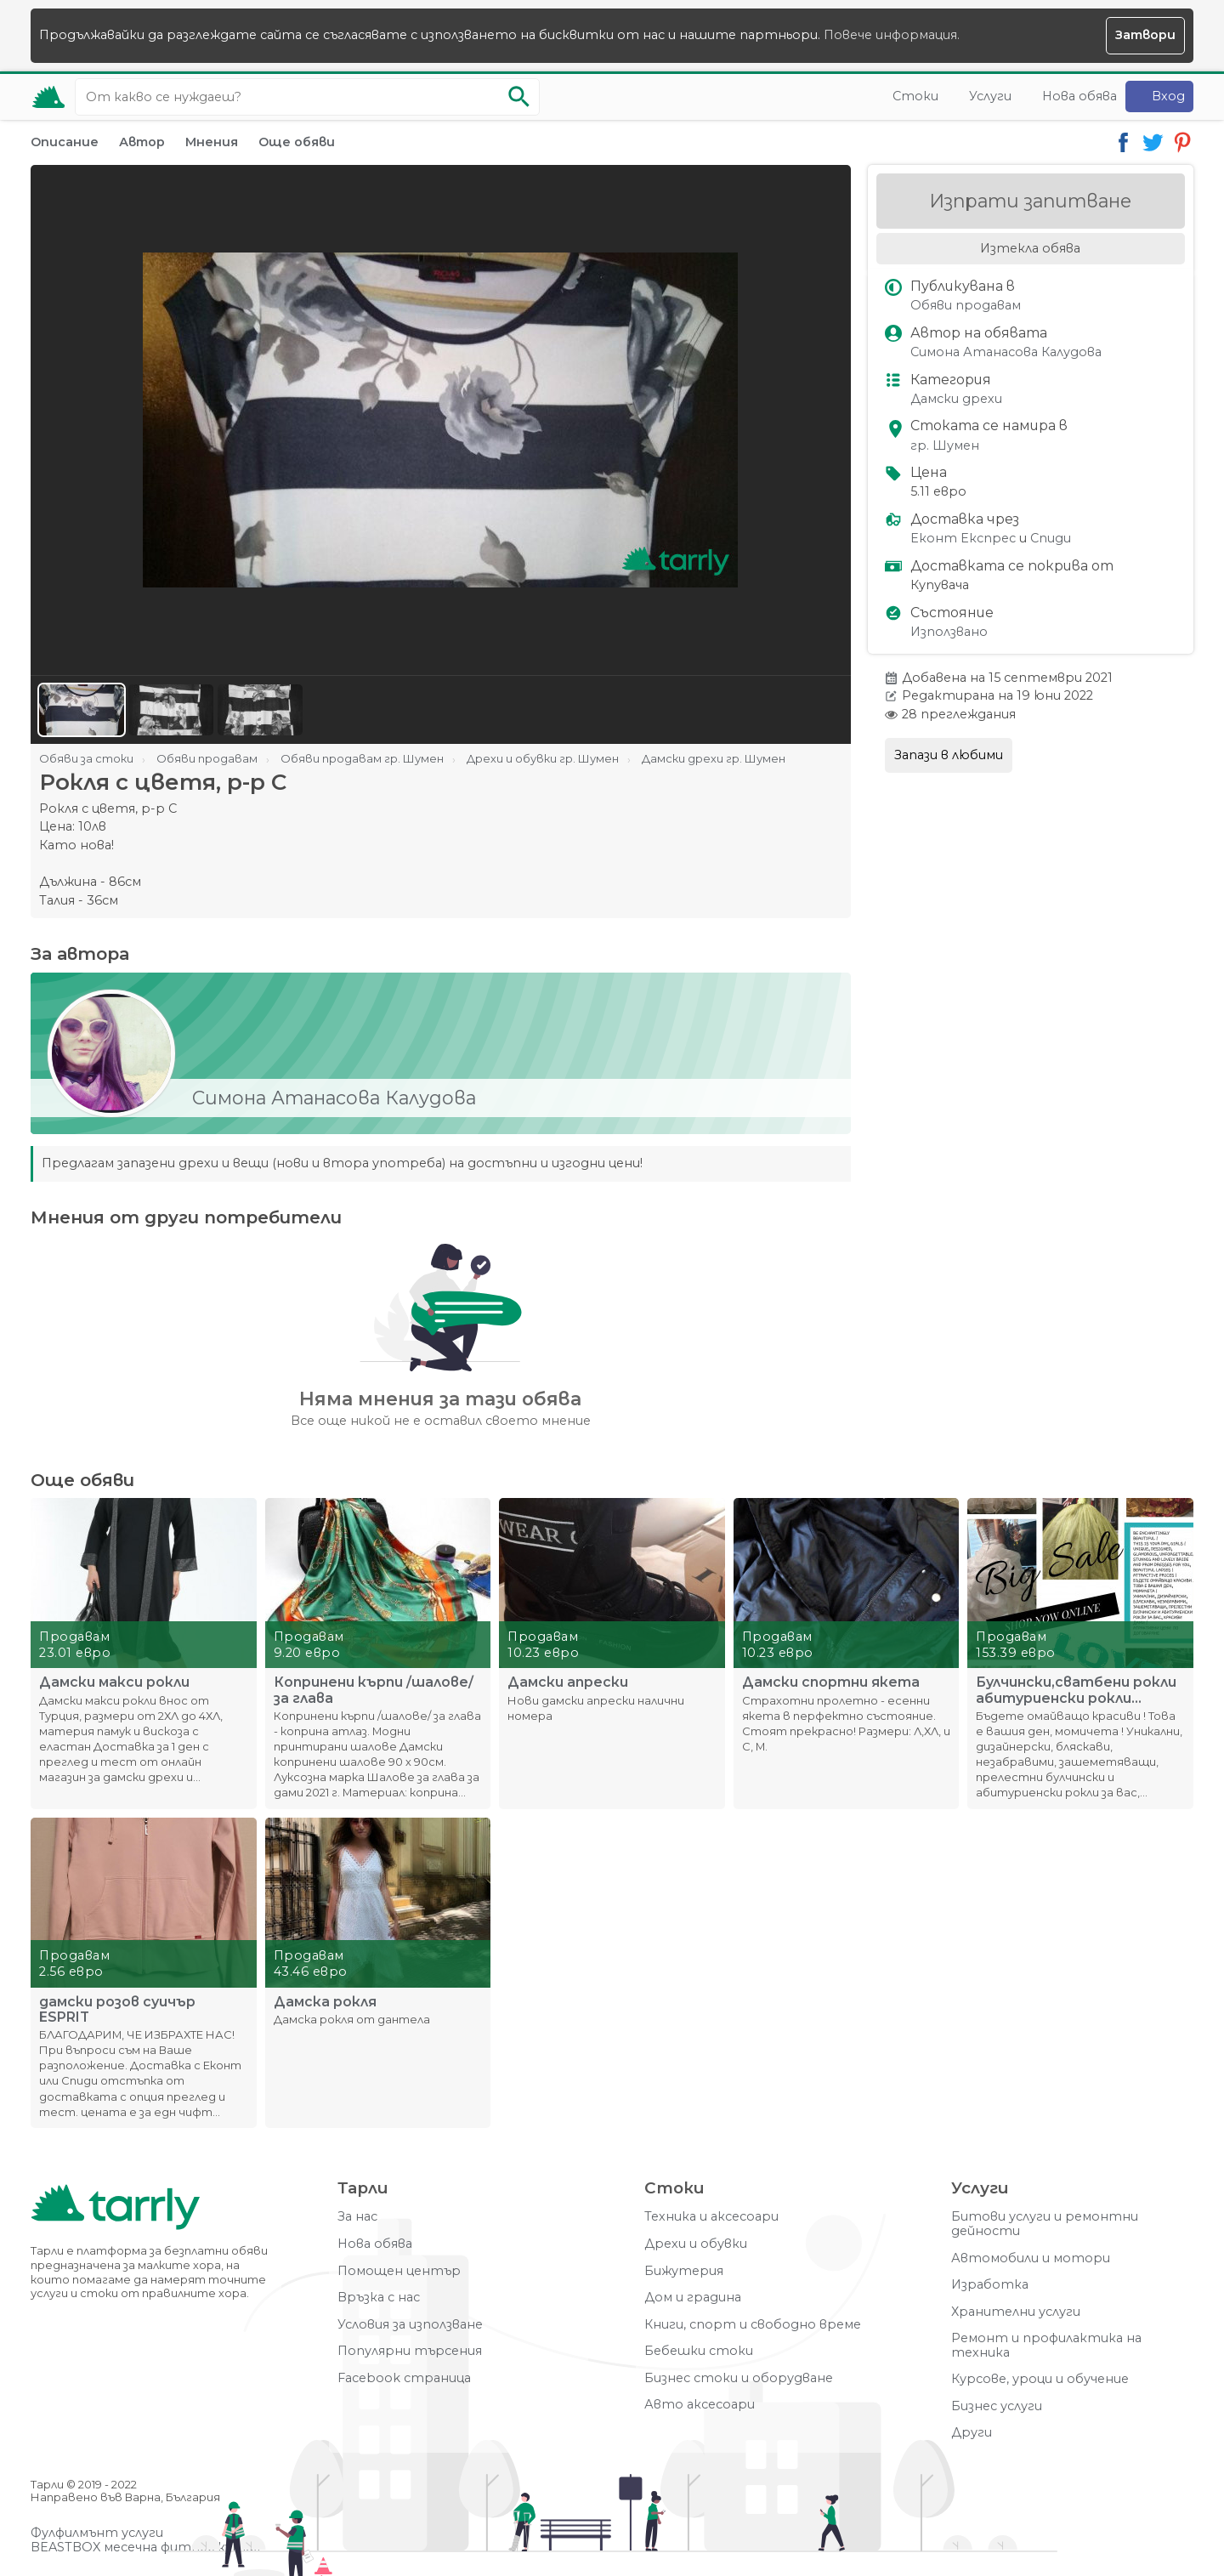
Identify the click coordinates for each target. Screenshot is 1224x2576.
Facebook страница (404, 2378)
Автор (142, 142)
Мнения (211, 142)
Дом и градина (692, 2297)
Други (971, 2433)
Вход (1168, 96)
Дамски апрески (567, 1682)
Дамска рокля (325, 2002)
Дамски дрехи (956, 399)
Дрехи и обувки (695, 2244)
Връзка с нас (378, 2297)
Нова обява (1079, 96)
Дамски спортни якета (831, 1682)
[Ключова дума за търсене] (307, 97)
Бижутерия (683, 2271)
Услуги (990, 96)
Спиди (1050, 538)
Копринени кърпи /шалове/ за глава (373, 1690)
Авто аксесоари (699, 2404)
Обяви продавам (965, 305)
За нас (357, 2217)
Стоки (915, 96)
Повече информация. (892, 35)
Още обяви (296, 142)
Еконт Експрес (963, 538)
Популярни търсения (409, 2351)
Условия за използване (410, 2325)
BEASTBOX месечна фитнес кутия (145, 2547)
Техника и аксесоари (711, 2217)
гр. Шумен (944, 446)
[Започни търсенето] (519, 97)
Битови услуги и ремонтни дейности (1044, 2224)
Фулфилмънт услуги (97, 2533)
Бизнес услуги (996, 2406)
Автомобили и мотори (1030, 2258)
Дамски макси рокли (114, 1682)
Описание (65, 142)
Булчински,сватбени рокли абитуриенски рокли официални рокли (1076, 1690)
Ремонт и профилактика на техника (1046, 2345)
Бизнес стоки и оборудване (738, 2378)
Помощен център (399, 2271)
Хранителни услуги (1015, 2312)
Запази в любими (948, 755)
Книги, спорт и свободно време (752, 2325)
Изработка (989, 2285)
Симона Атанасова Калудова (1006, 352)
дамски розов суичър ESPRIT (117, 2009)
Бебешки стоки (698, 2351)
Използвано (949, 632)
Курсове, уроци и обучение (1040, 2379)
